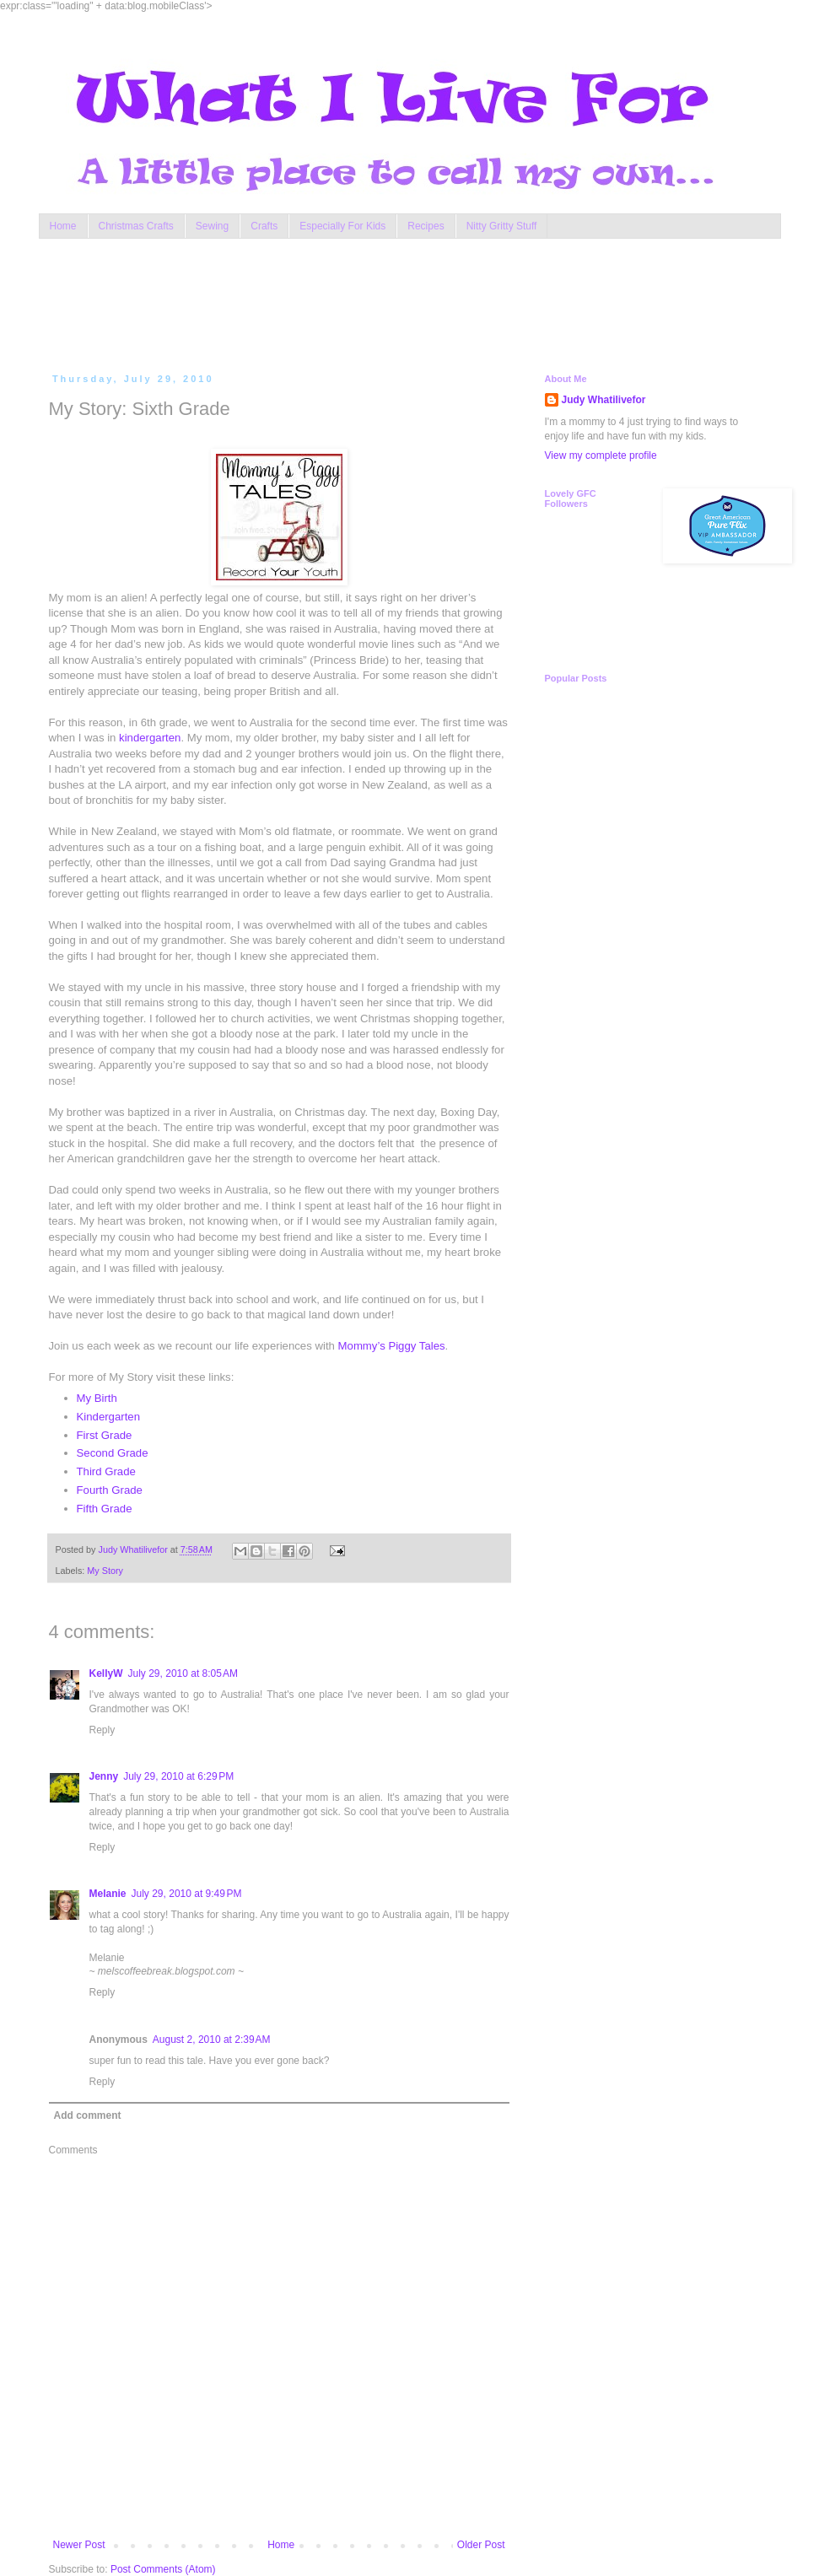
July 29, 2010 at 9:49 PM (187, 1894)
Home (63, 226)
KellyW (106, 1673)
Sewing (212, 226)
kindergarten (150, 737)
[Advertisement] (371, 302)
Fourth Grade (110, 1490)
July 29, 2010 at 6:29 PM (178, 1776)
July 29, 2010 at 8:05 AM (183, 1673)
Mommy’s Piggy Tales (391, 1345)
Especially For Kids (342, 226)
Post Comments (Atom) (163, 2569)
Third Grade (106, 1471)
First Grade (104, 1435)
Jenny (104, 1776)
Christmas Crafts (136, 226)
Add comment (87, 2115)
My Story (105, 1571)
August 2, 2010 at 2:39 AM (212, 2039)
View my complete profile (601, 455)
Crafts (264, 226)
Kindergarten (109, 1416)
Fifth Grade (104, 1508)
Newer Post (79, 2545)
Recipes (425, 226)
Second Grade (112, 1453)
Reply (102, 1730)
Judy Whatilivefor (604, 400)
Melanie (108, 1894)
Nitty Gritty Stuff (501, 226)
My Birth (97, 1398)
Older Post (481, 2545)
